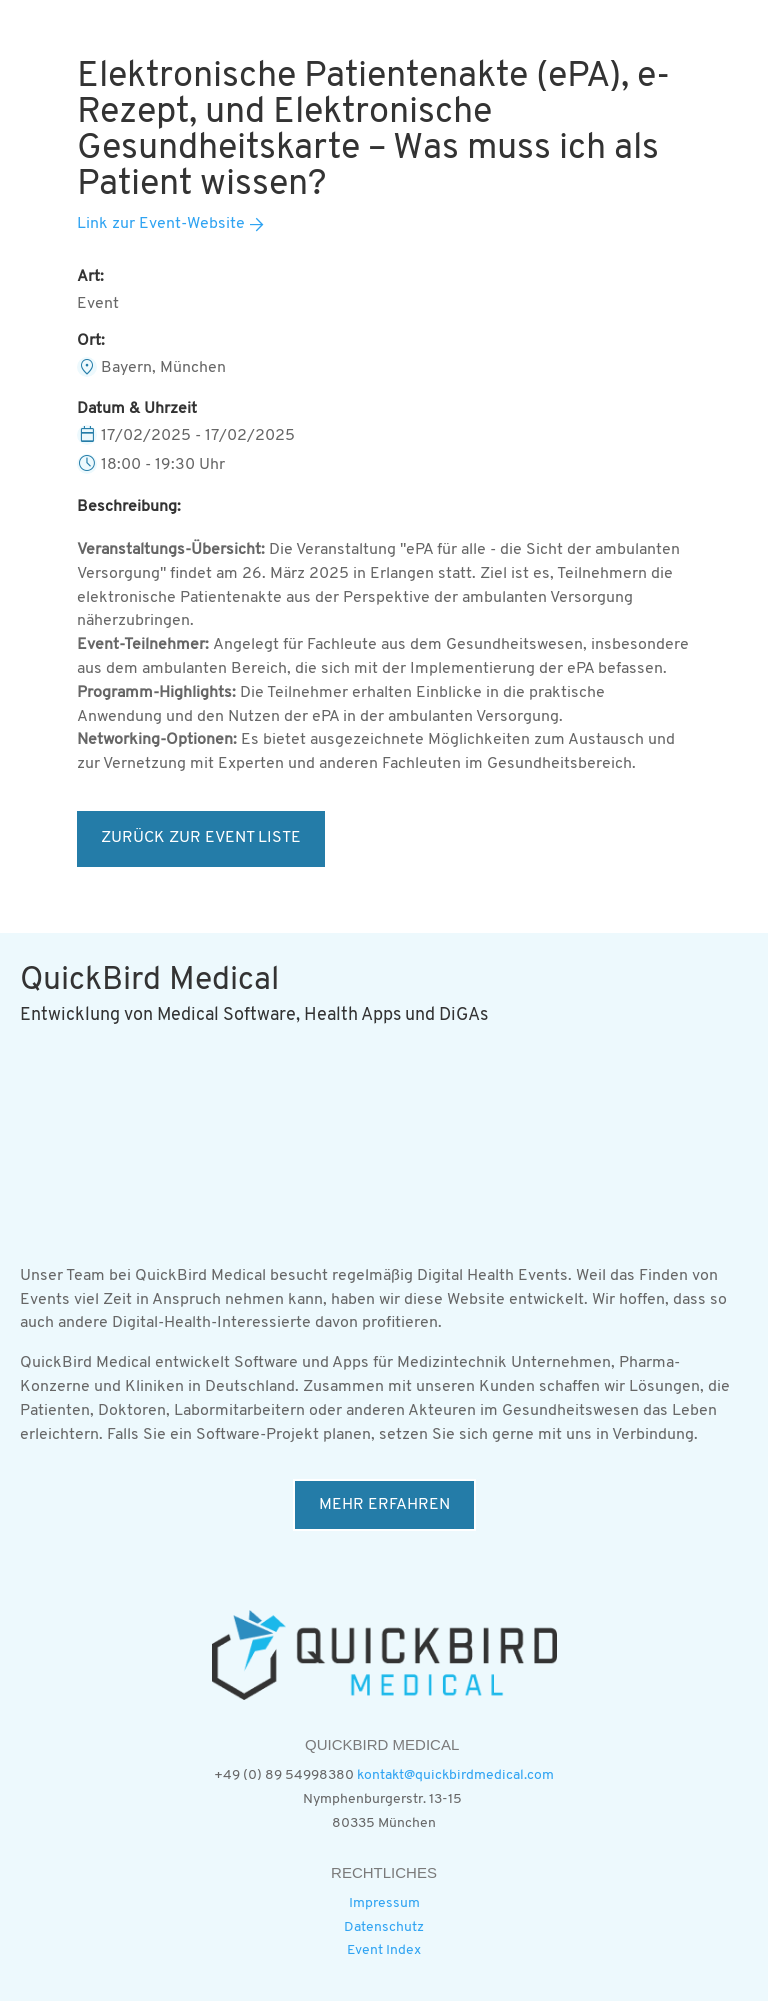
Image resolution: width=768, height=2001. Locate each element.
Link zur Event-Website (161, 224)
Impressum (384, 1903)
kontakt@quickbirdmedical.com (455, 1775)
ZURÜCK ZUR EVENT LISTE (201, 838)
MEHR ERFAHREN (384, 1505)
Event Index (384, 1950)
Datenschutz (384, 1927)
